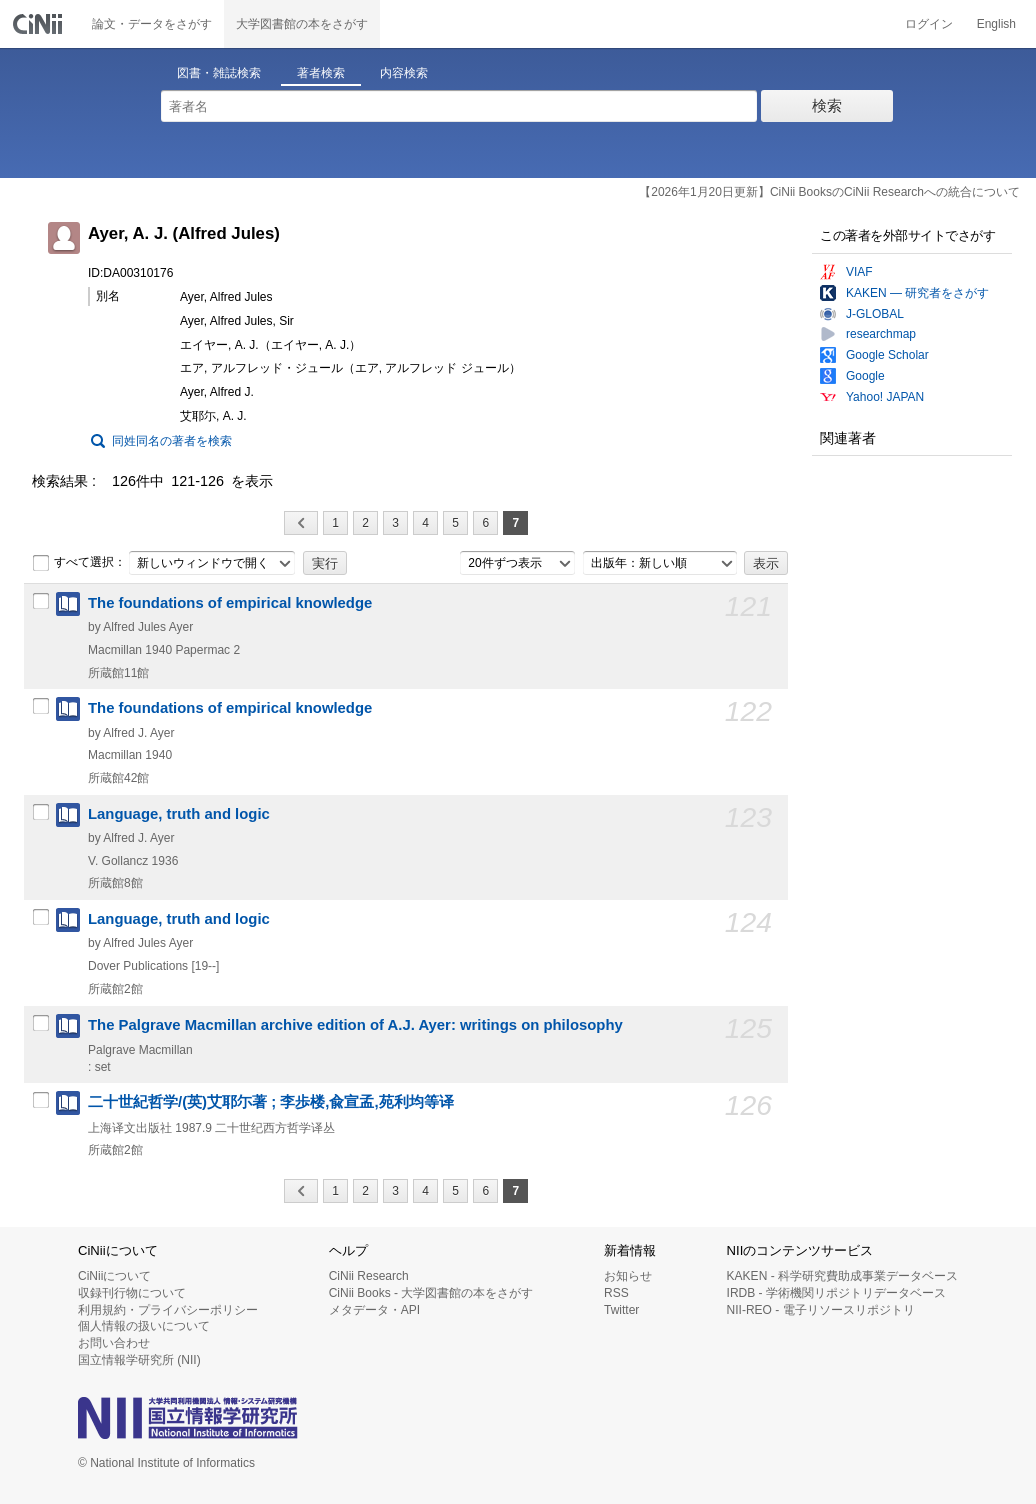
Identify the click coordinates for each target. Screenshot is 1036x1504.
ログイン (929, 24)
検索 (827, 105)
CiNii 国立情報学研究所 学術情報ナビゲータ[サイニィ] (40, 24)
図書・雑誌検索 (219, 73)
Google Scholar (887, 355)
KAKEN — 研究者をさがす (917, 293)
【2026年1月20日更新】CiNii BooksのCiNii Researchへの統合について (829, 192)
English (996, 24)
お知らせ (628, 1276)
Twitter (621, 1310)
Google (865, 376)
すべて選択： (79, 563)
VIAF (859, 272)
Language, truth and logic (179, 814)
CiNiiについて (114, 1276)
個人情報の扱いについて (144, 1326)
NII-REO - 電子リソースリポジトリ (821, 1310)
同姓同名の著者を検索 (172, 441)
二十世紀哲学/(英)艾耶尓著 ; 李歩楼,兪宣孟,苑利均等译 (271, 1102)
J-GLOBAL (875, 314)
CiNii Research (369, 1276)
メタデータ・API (374, 1310)
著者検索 (321, 73)
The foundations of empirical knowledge (230, 603)
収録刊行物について (132, 1293)
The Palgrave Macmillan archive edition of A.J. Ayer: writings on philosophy (355, 1025)
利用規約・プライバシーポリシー (168, 1310)
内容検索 (404, 73)
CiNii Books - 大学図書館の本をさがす (431, 1293)
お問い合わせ (114, 1343)
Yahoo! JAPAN (885, 397)
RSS (616, 1293)
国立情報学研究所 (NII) (139, 1360)
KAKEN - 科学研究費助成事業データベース (842, 1276)
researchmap (881, 334)
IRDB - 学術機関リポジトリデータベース (836, 1293)
